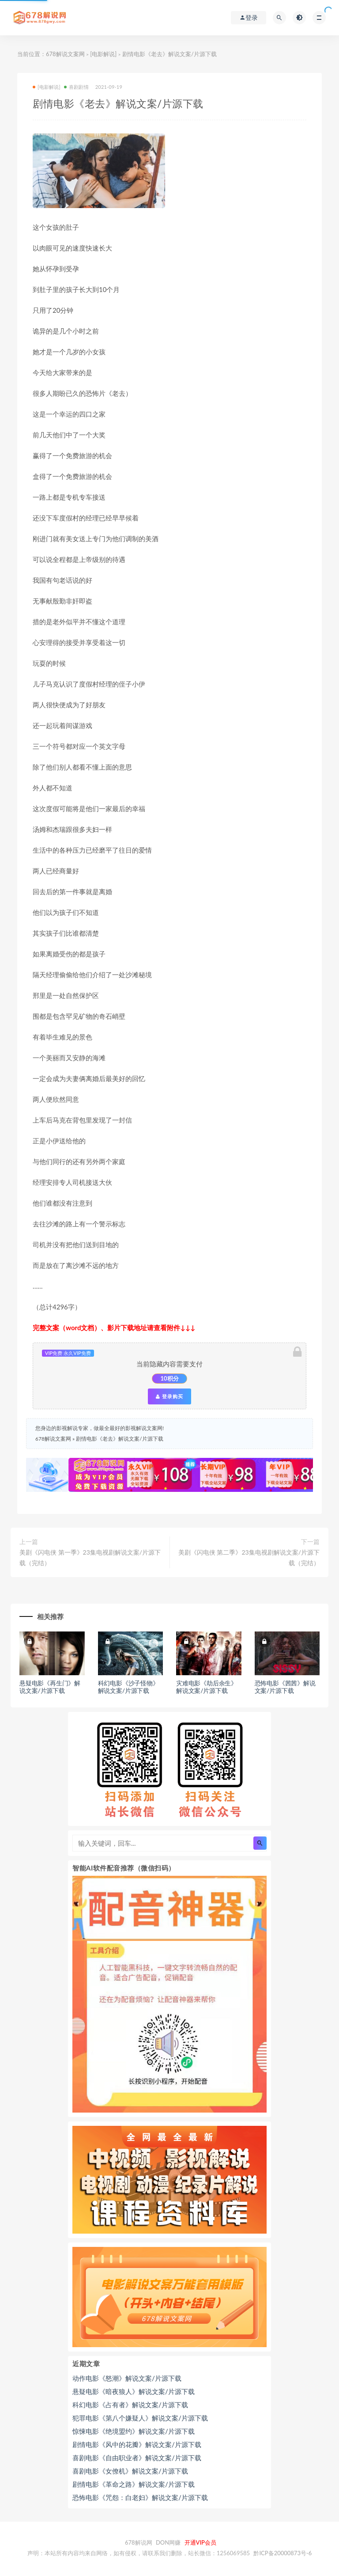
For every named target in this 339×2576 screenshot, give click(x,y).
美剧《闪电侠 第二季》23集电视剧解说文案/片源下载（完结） (249, 1557)
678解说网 (138, 2542)
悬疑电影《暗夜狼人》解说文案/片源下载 (133, 2391)
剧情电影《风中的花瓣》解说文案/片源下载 (136, 2444)
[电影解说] (103, 53)
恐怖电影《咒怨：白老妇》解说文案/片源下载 (140, 2497)
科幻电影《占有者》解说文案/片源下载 (130, 2405)
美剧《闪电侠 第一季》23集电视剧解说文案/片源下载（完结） (90, 1557)
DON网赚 (168, 2542)
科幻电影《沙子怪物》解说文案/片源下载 (128, 1686)
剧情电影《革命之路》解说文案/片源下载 (133, 2484)
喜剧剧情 (76, 87)
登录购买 (169, 1396)
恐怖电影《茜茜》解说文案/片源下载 (285, 1686)
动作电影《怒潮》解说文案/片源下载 (126, 2378)
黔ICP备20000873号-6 (282, 2553)
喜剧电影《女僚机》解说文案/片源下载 (130, 2471)
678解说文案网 (65, 53)
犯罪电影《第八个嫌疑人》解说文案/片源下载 (140, 2418)
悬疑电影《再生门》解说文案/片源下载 (49, 1686)
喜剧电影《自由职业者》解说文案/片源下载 (136, 2458)
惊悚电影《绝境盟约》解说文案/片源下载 (133, 2431)
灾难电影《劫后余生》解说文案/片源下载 (206, 1686)
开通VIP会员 (200, 2542)
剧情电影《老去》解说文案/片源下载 (119, 1438)
